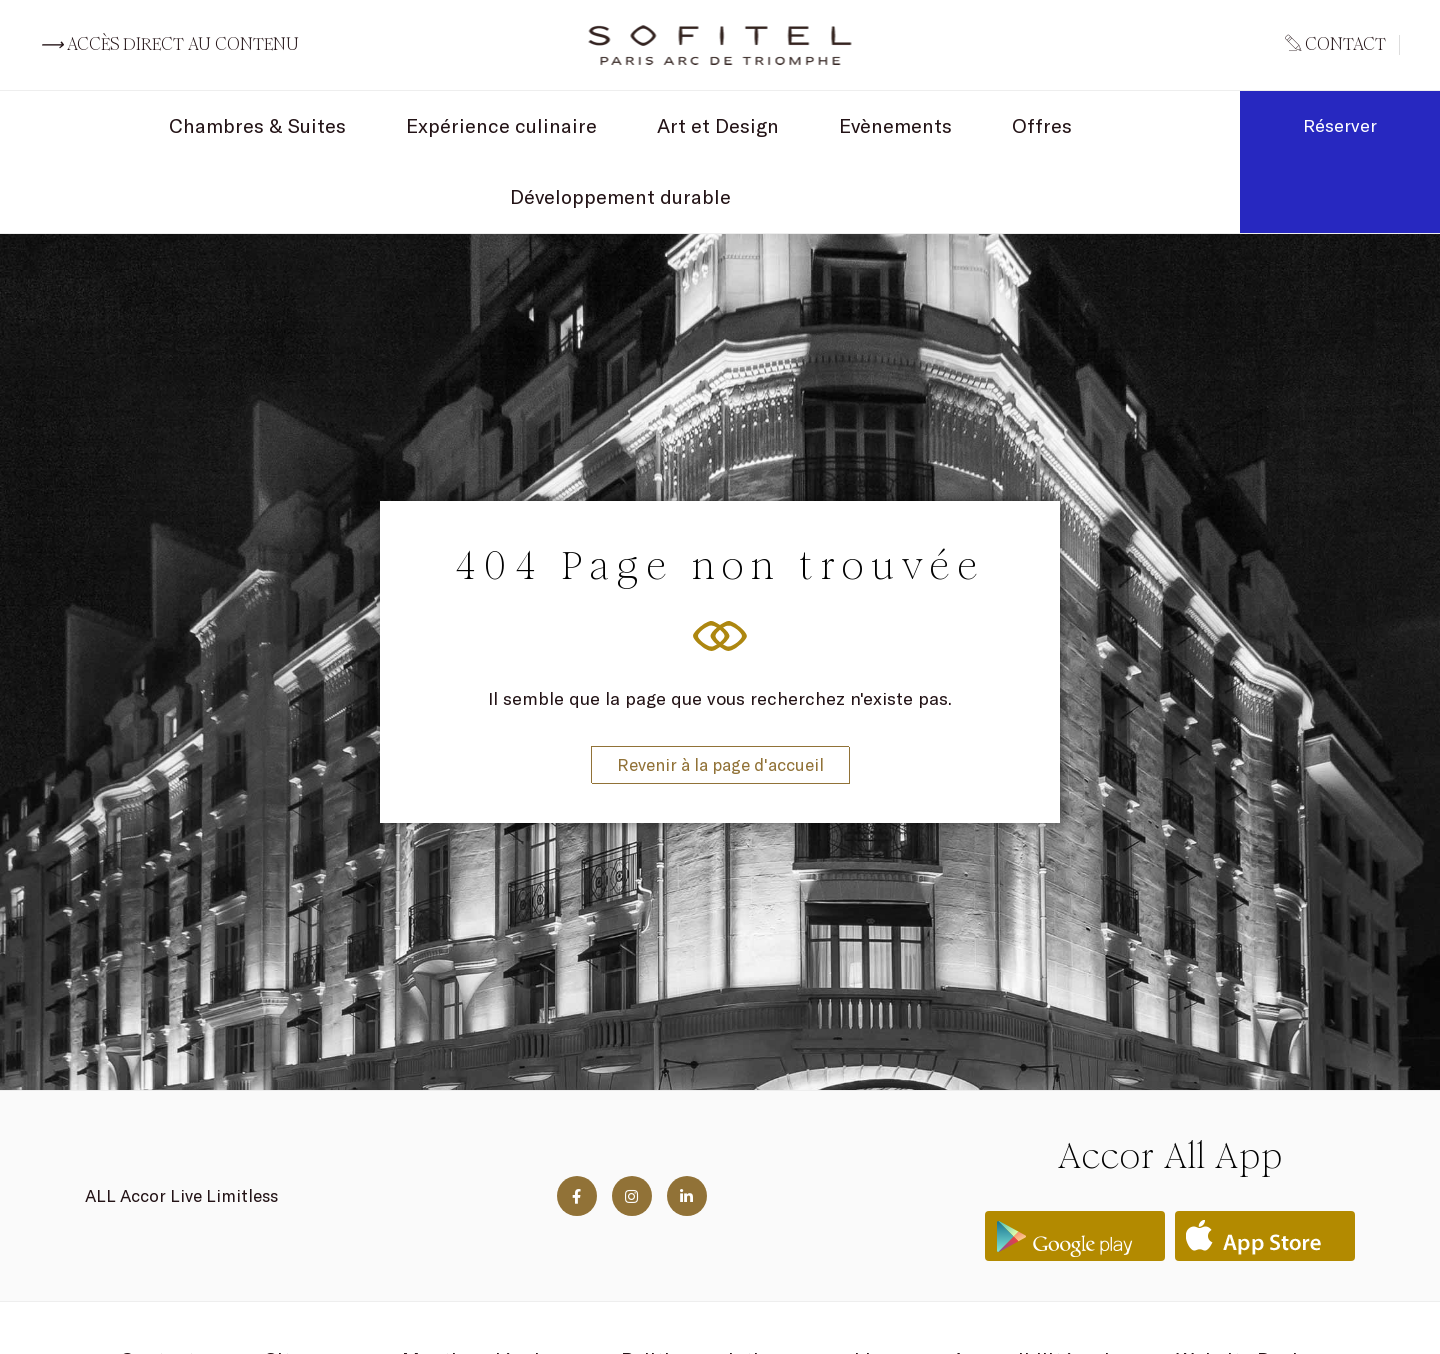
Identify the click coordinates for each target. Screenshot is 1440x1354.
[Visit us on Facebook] (577, 1124)
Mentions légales (481, 1287)
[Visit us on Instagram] (632, 1124)
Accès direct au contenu (169, 44)
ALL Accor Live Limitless (181, 1123)
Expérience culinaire (501, 125)
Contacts (162, 1287)
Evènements (895, 125)
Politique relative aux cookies (756, 1287)
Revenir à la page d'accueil (720, 728)
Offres (1042, 125)
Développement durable (620, 196)
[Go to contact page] (1342, 45)
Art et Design (718, 125)
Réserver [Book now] (1340, 125)
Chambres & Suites (257, 125)
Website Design (1248, 1287)
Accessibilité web (1034, 1287)
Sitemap (303, 1287)
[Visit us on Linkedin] (687, 1124)
